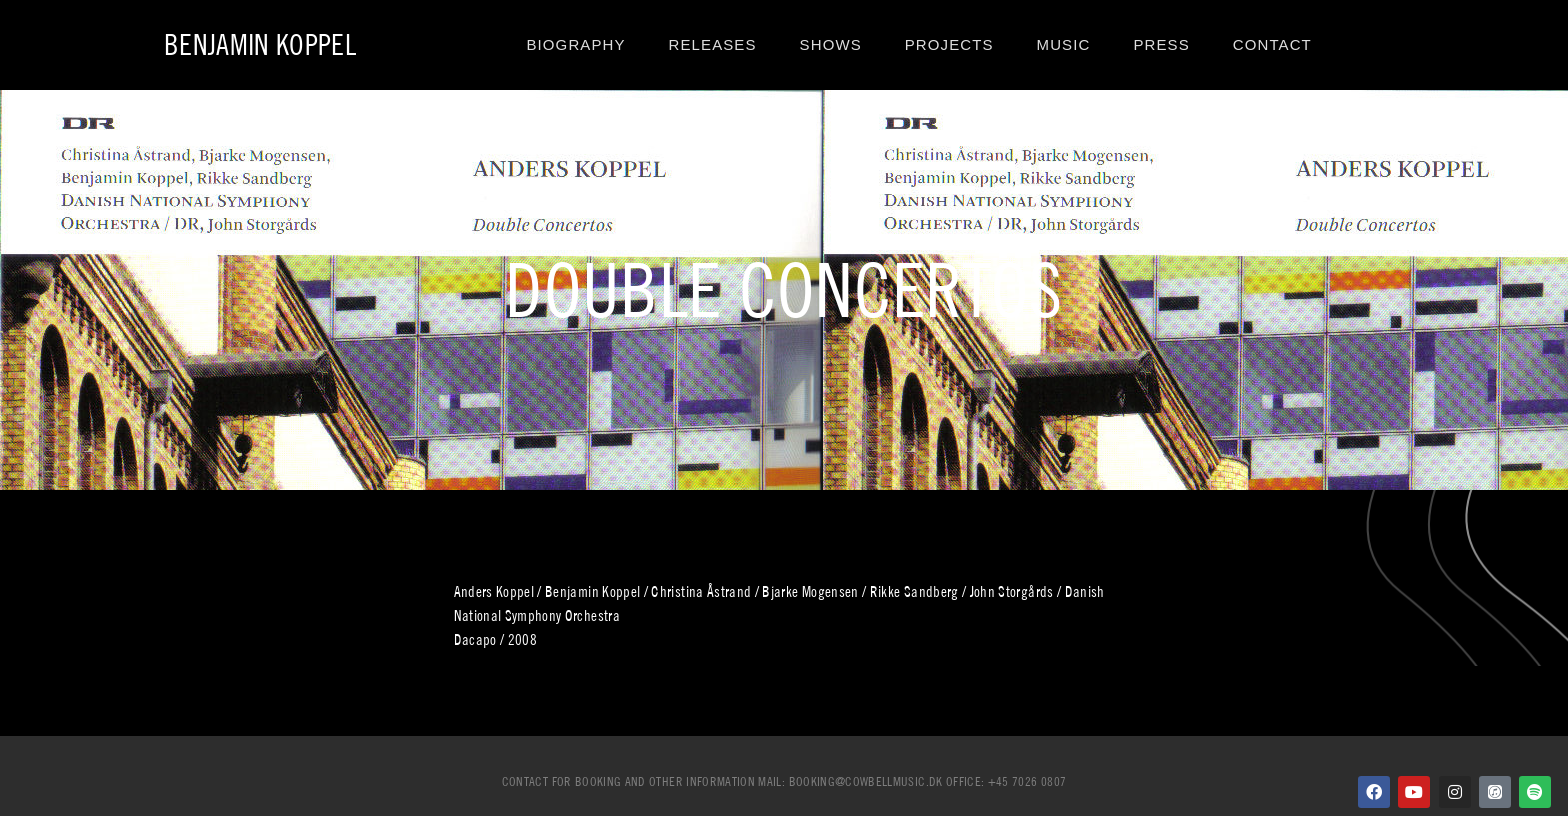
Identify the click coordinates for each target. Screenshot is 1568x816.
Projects (949, 44)
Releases (713, 44)
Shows (831, 44)
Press (1161, 44)
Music (1064, 44)
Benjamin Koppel (260, 44)
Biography (575, 44)
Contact (1272, 44)
